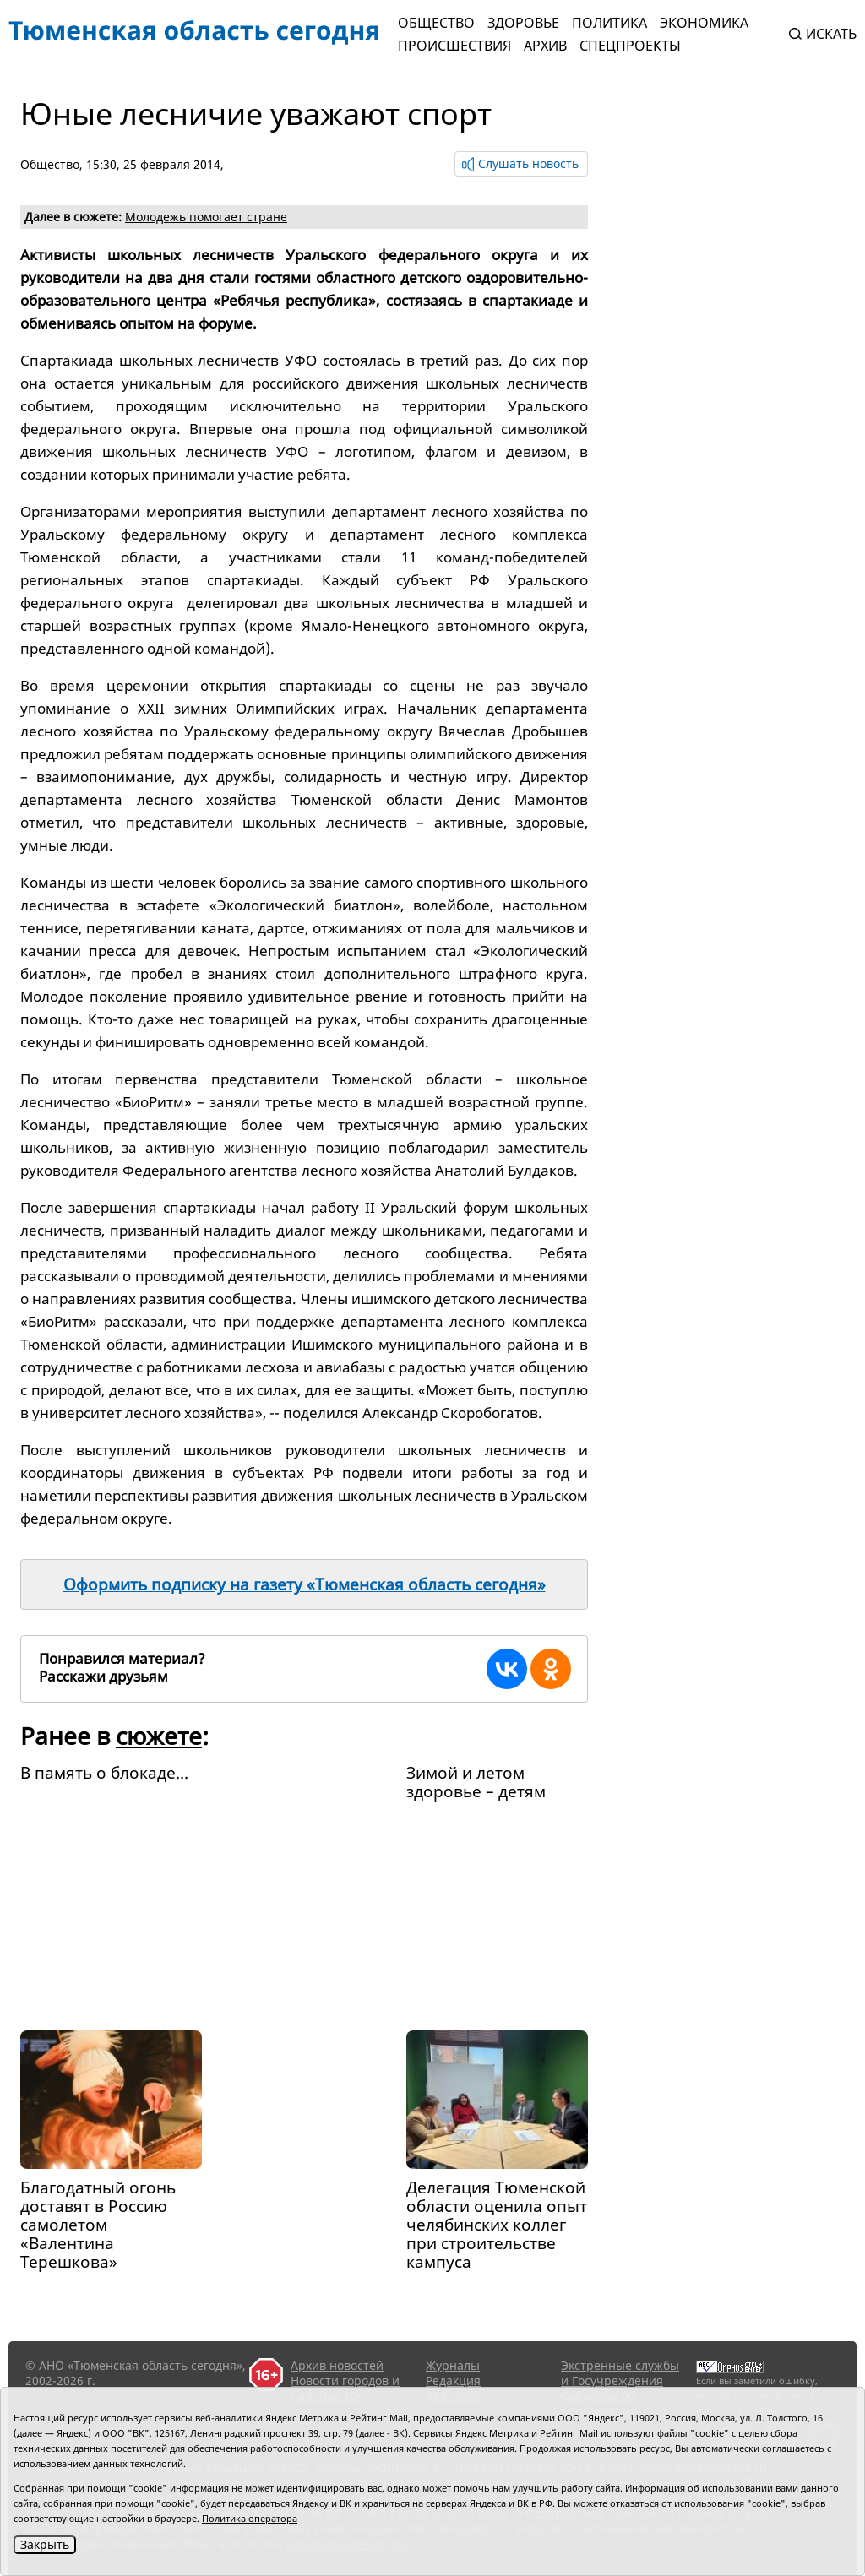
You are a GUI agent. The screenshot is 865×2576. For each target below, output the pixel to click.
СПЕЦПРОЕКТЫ (630, 45)
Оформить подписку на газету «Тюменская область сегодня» (304, 1584)
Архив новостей (337, 2365)
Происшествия (454, 45)
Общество (436, 23)
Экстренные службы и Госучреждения (620, 2373)
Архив (545, 45)
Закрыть (44, 2544)
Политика (609, 23)
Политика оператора (249, 2518)
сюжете (159, 1736)
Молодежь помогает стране (206, 217)
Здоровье (523, 23)
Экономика (704, 23)
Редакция (453, 2380)
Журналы (453, 2365)
